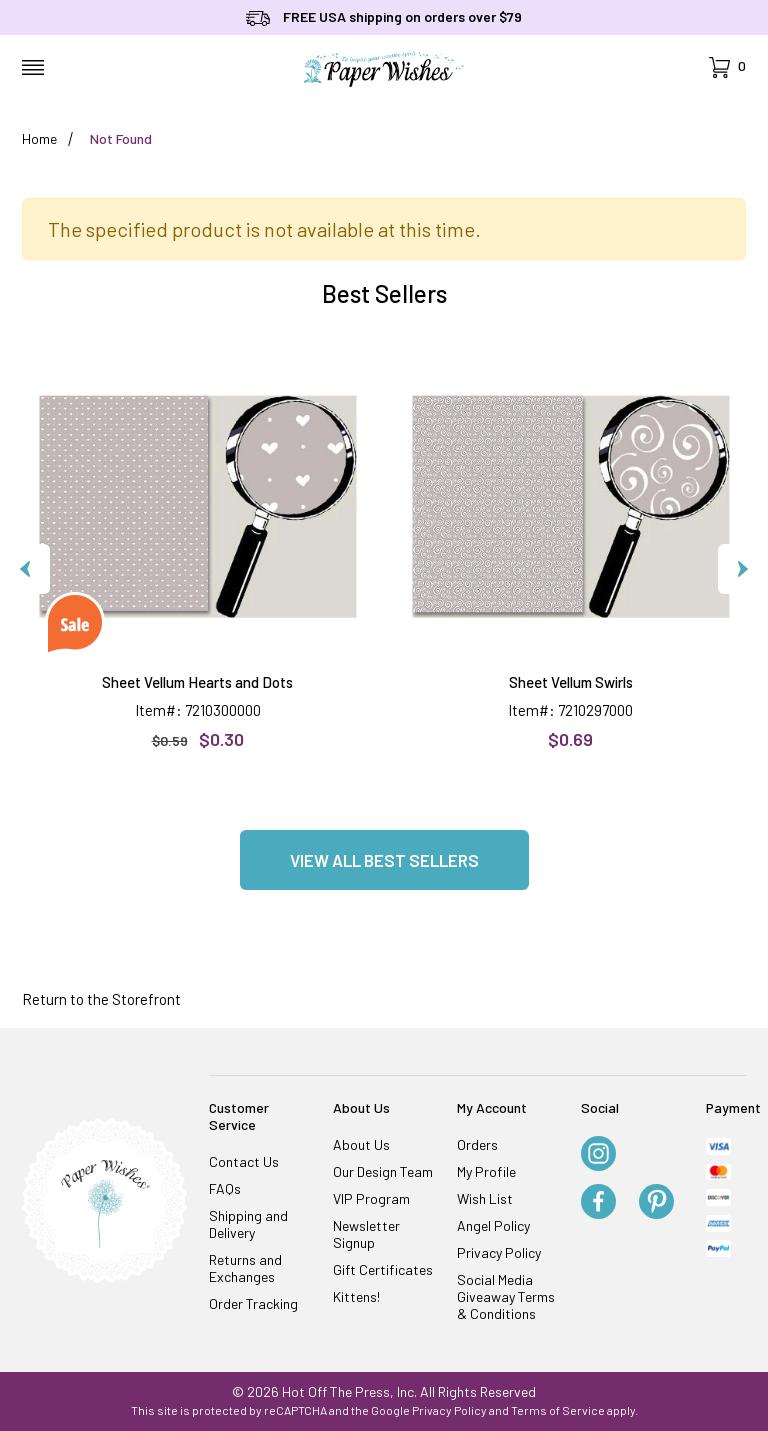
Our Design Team (383, 1171)
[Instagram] (598, 1155)
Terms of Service (558, 1410)
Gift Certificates (383, 1269)
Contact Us (244, 1161)
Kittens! (356, 1296)
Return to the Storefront (101, 999)
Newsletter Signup (366, 1234)
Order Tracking (253, 1303)
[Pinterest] (656, 1203)
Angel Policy (493, 1225)
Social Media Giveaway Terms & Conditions (506, 1296)
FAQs (225, 1188)
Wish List (485, 1198)
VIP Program (371, 1198)
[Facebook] (598, 1203)
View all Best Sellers (384, 860)
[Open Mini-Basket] (727, 67)
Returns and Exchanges (245, 1268)
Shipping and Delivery (248, 1224)
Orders (477, 1144)
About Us (361, 1144)
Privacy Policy (499, 1252)
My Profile (486, 1171)
